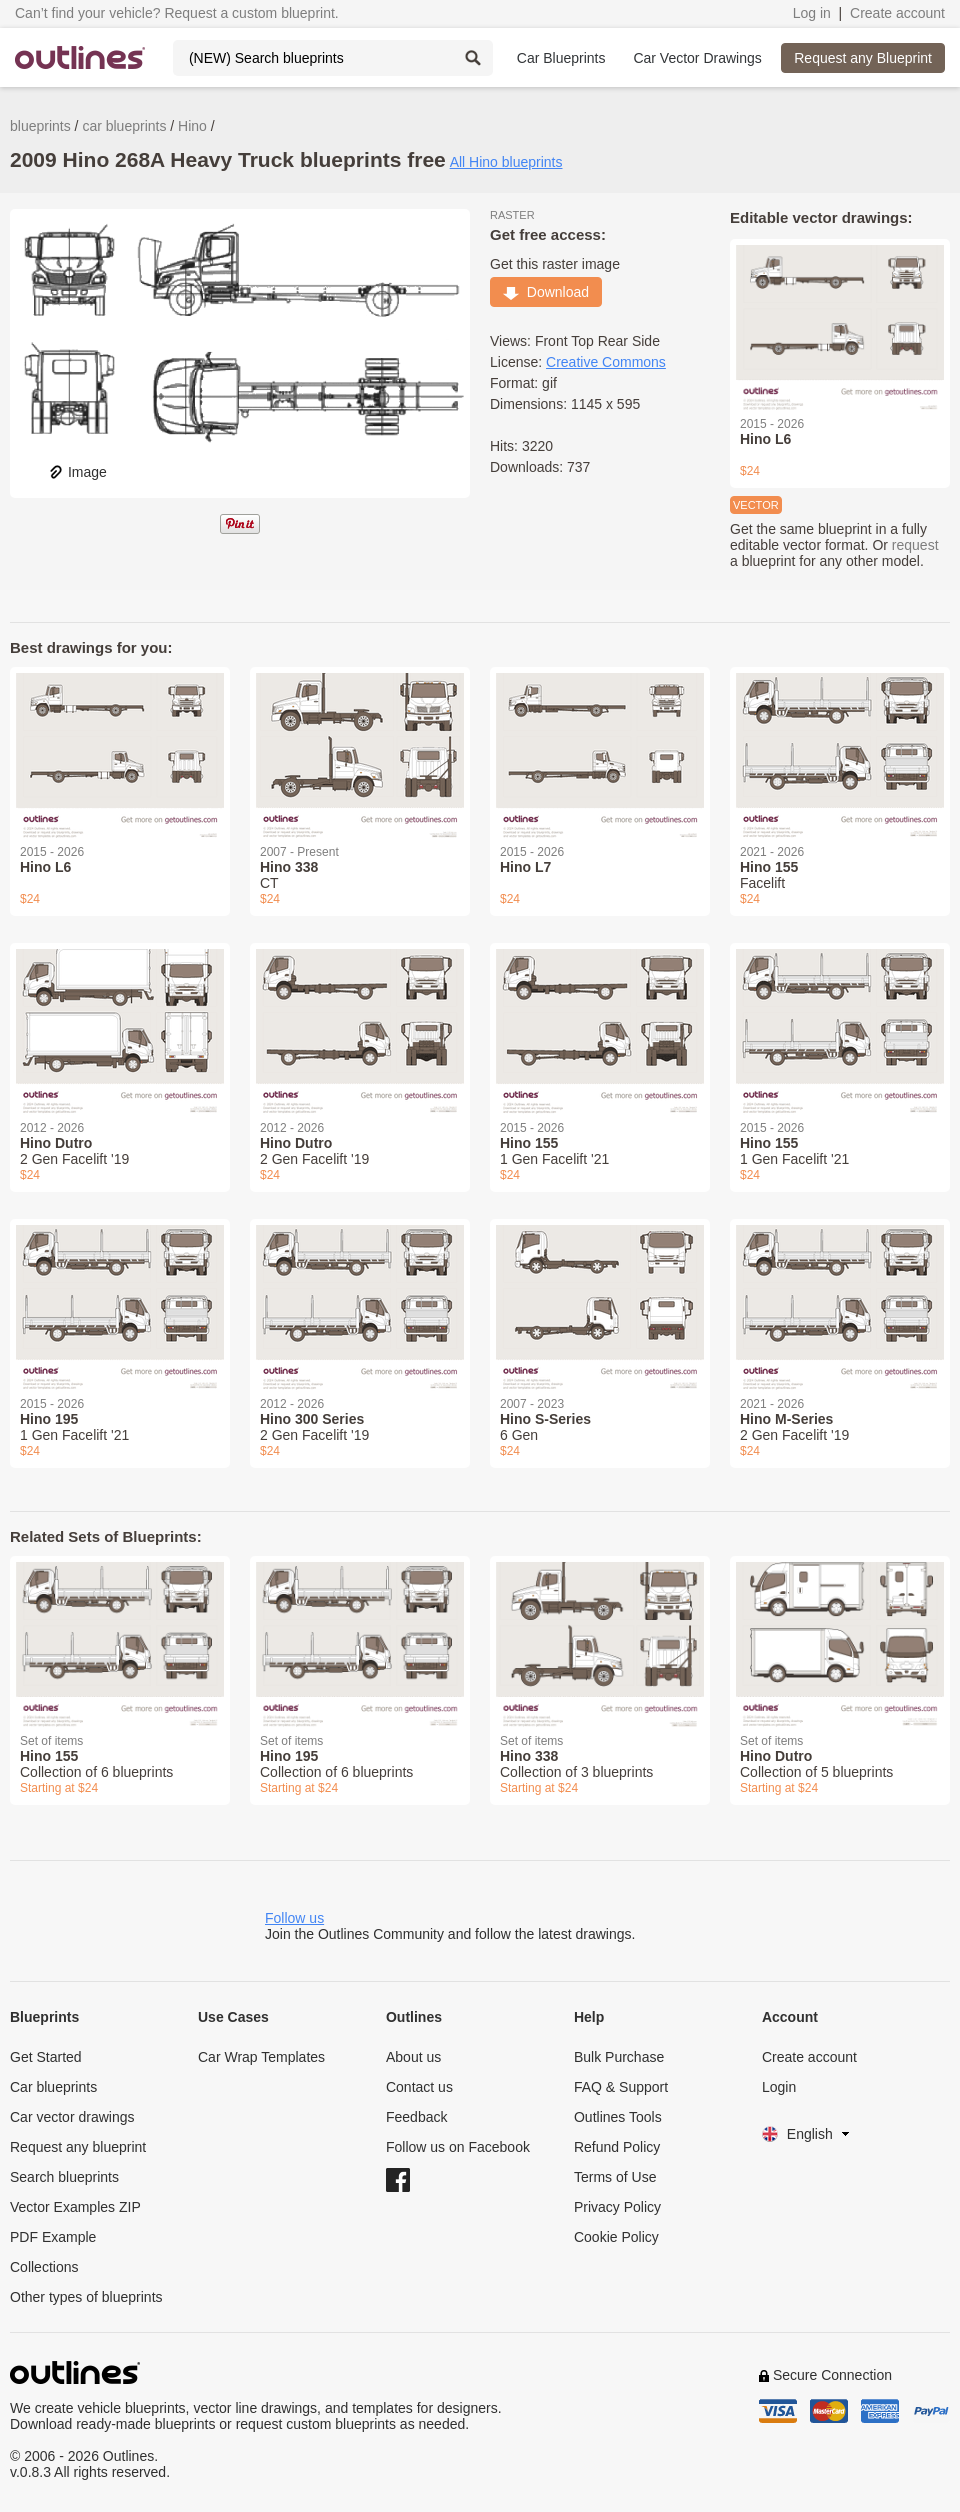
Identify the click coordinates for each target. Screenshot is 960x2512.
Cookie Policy (616, 2237)
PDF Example (53, 2237)
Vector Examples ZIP (75, 2207)
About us (413, 2057)
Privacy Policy (617, 2207)
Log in (812, 13)
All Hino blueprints (506, 162)
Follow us (294, 1918)
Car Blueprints (561, 58)
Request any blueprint (78, 2147)
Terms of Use (615, 2177)
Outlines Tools (618, 2117)
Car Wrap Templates (261, 2057)
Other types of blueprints (86, 2297)
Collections (44, 2267)
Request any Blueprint (863, 58)
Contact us (419, 2087)
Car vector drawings (72, 2117)
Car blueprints (53, 2087)
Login (779, 2087)
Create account (897, 13)
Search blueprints (64, 2177)
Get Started (46, 2057)
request (915, 545)
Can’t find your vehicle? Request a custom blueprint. (177, 13)
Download (546, 292)
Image (77, 472)
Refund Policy (617, 2147)
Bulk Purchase (619, 2057)
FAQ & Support (621, 2087)
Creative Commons (606, 362)
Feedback (416, 2117)
